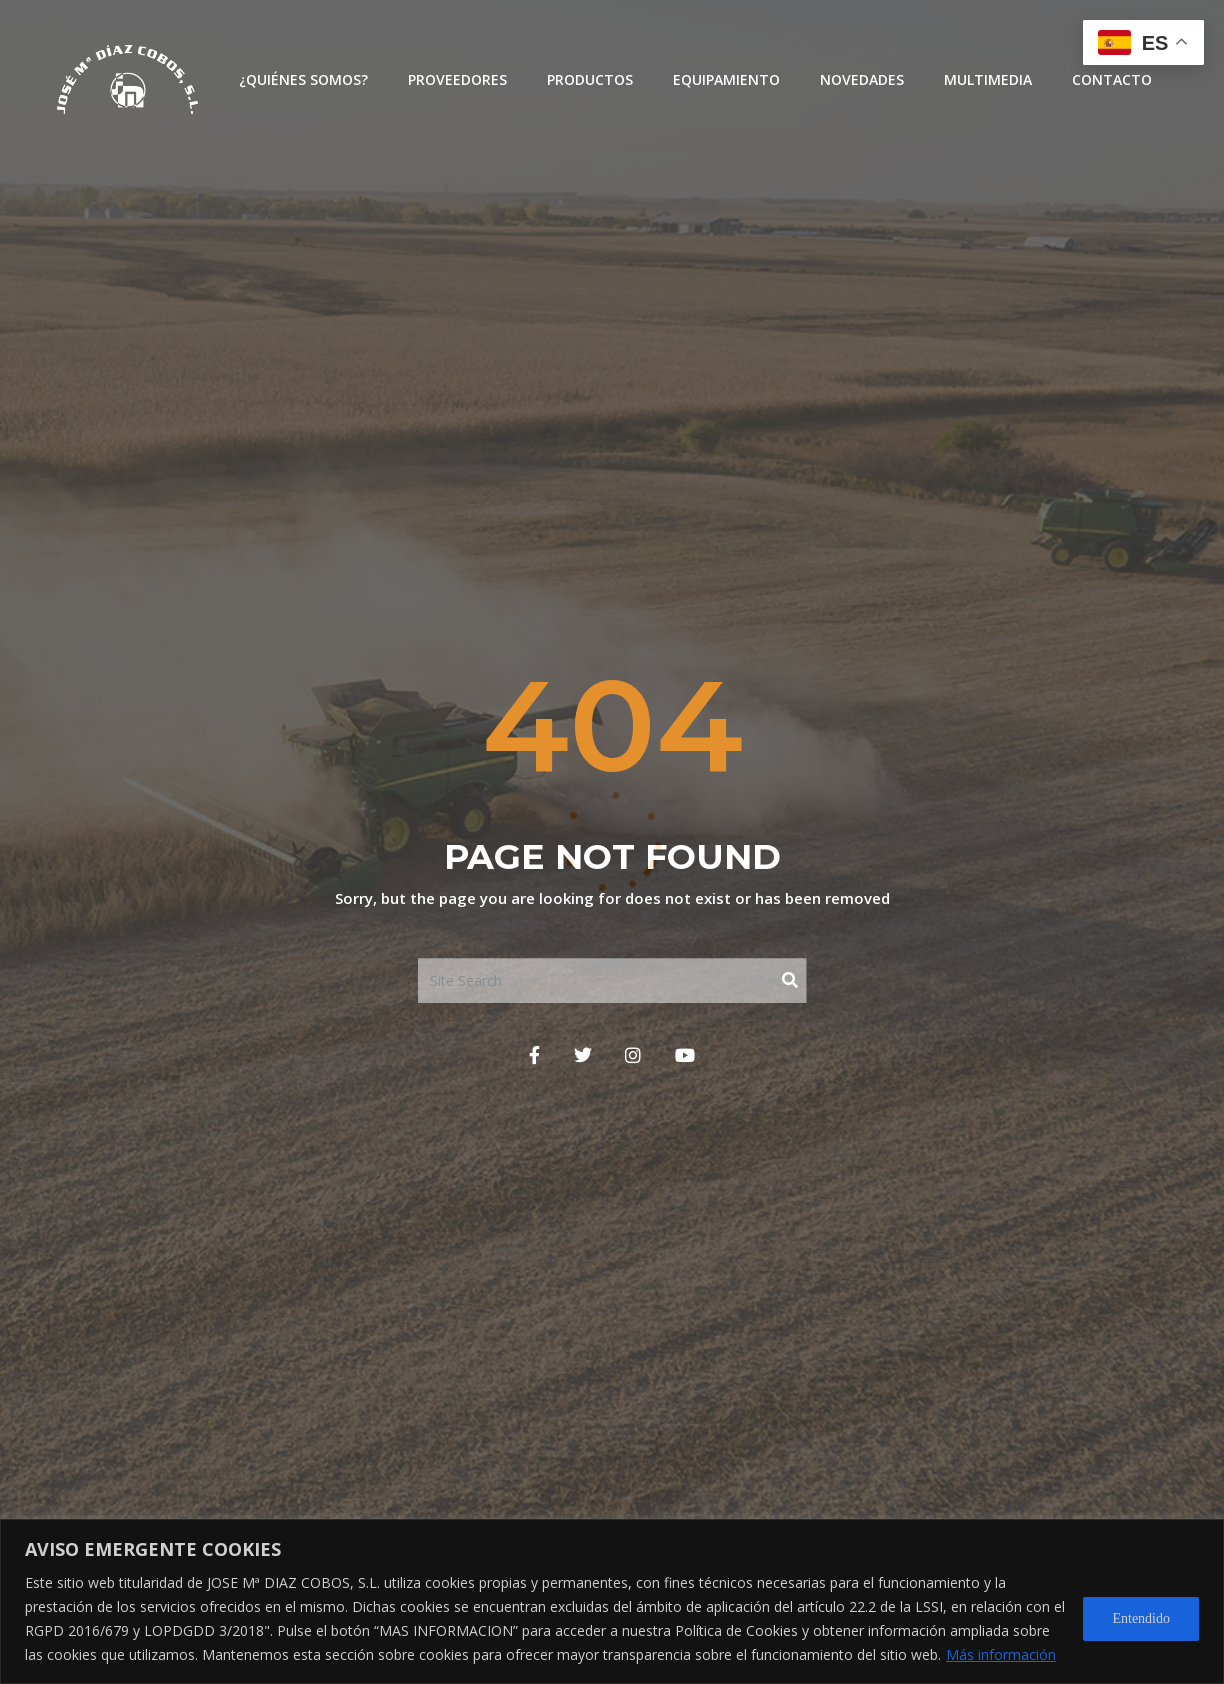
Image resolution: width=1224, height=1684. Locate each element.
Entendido (1141, 1618)
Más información (1001, 1654)
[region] (612, 1601)
